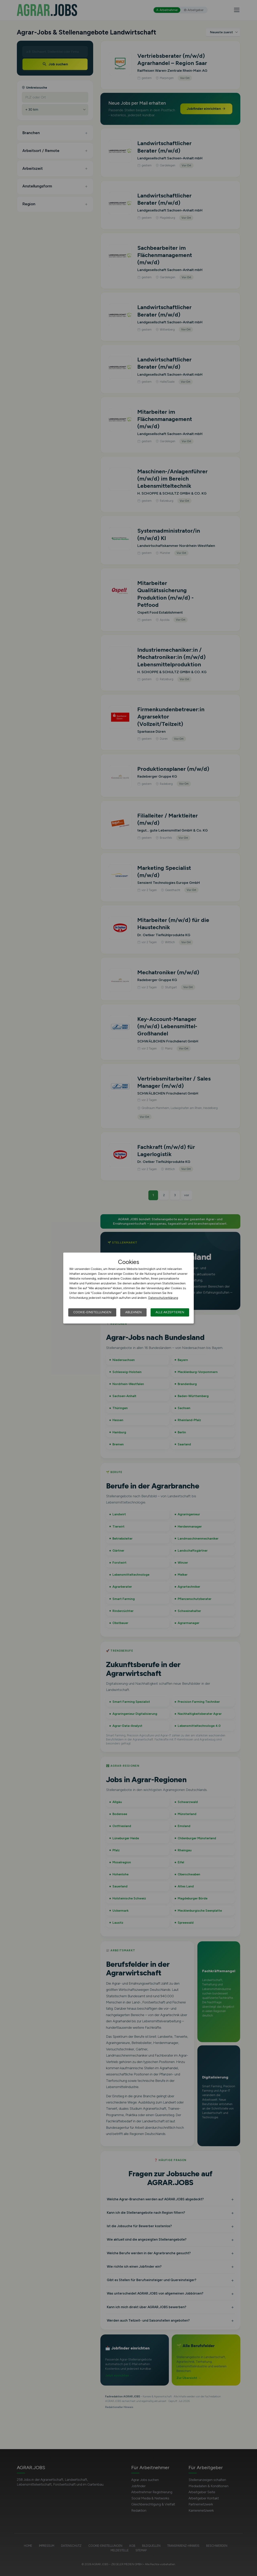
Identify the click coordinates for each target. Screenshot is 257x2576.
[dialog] (128, 1288)
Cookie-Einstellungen (92, 1312)
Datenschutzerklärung (163, 1298)
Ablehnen (133, 1312)
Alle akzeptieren (170, 1312)
